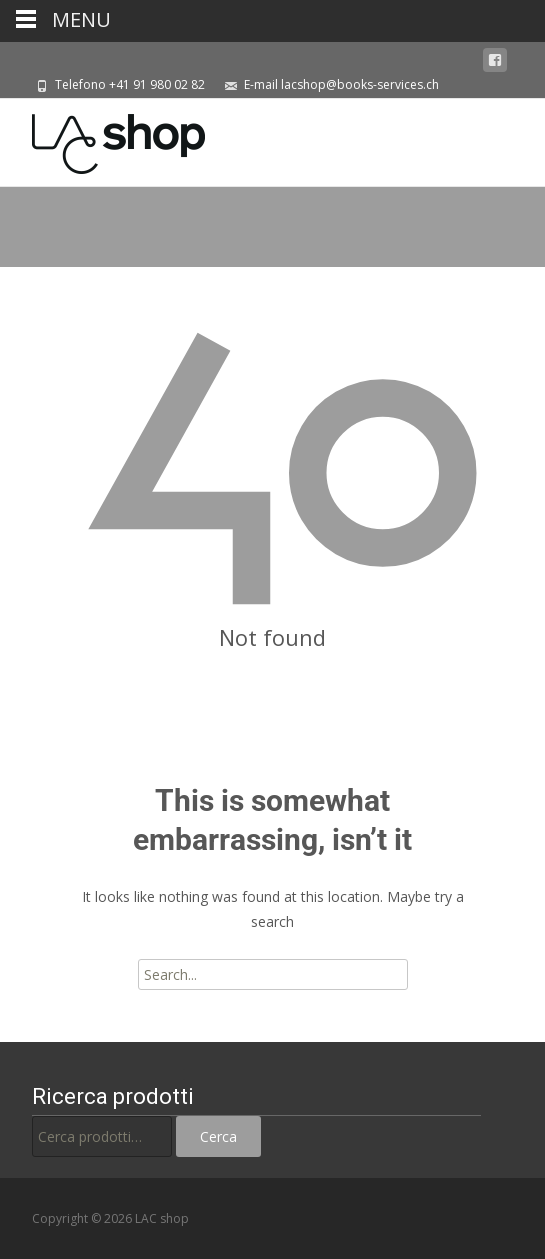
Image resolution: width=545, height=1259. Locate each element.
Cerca (218, 1136)
